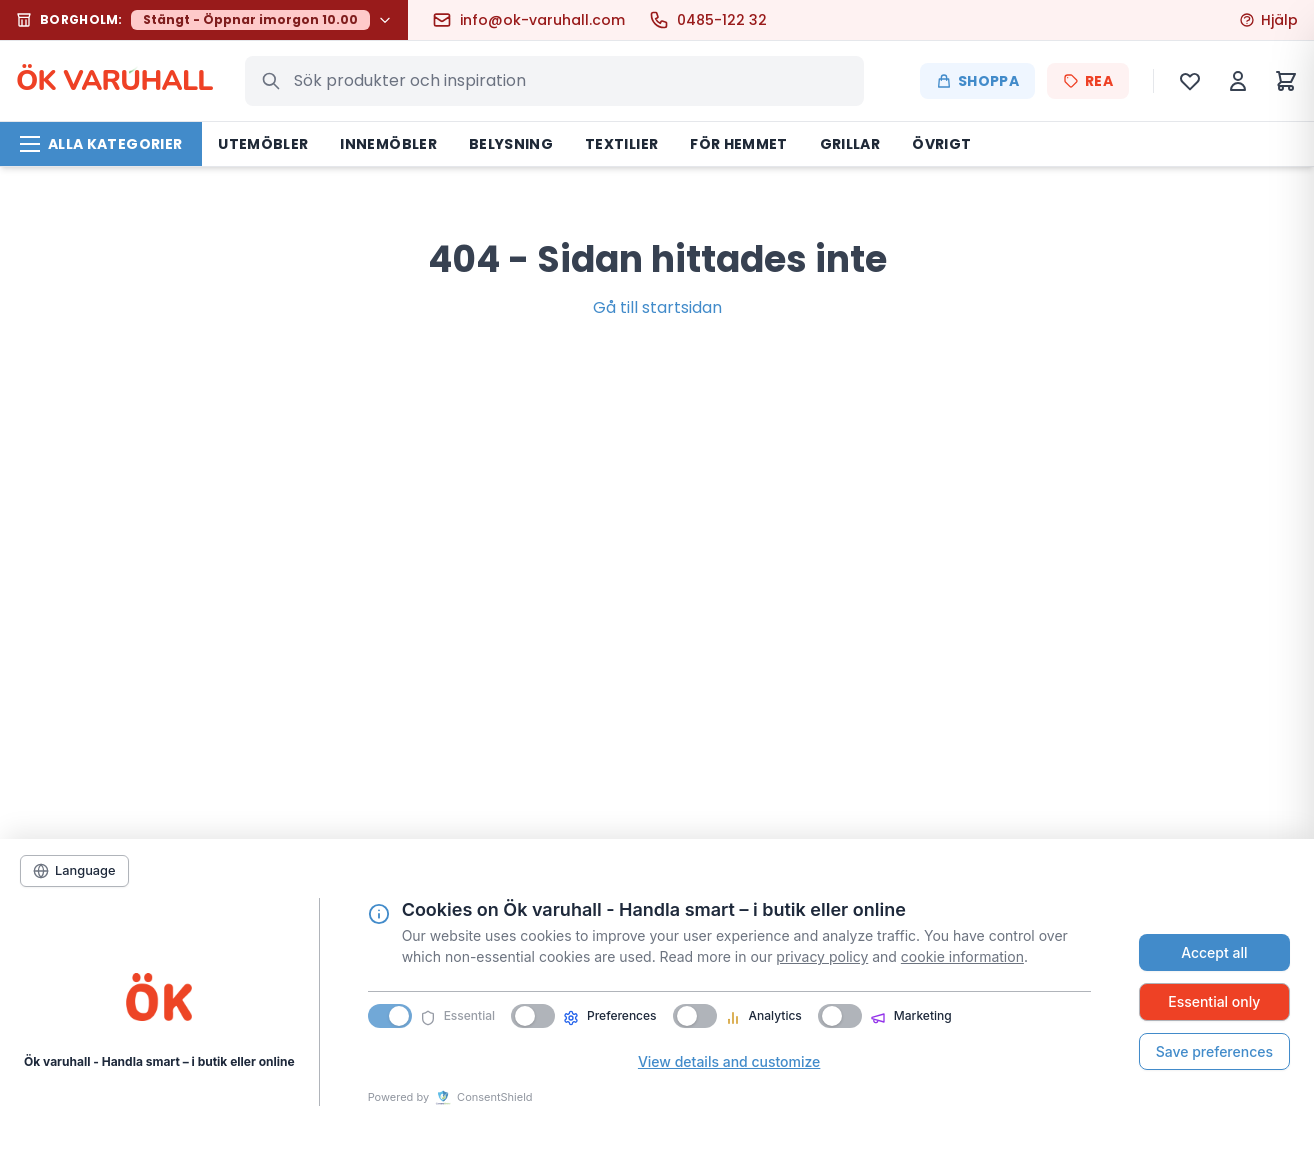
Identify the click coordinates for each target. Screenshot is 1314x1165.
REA (1088, 81)
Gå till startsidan (657, 307)
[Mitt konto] (1238, 81)
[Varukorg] (1286, 81)
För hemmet (739, 144)
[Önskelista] (1190, 81)
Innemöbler (388, 144)
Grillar (850, 144)
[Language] (74, 871)
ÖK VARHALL (114, 81)
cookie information (962, 956)
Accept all (1214, 952)
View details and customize (729, 1061)
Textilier (621, 144)
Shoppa (977, 81)
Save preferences (1214, 1051)
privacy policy (822, 956)
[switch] (533, 1016)
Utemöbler (263, 144)
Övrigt (941, 144)
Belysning (511, 144)
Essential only (1214, 1001)
